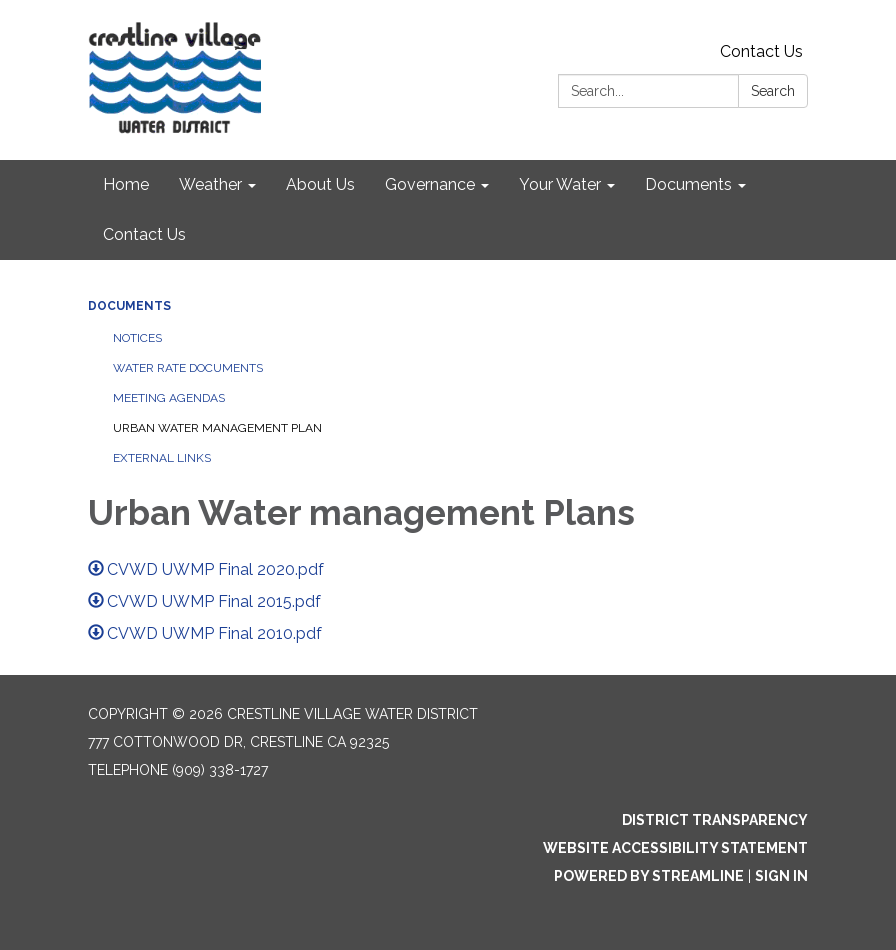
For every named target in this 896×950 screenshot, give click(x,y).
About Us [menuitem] (320, 184)
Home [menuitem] (126, 184)
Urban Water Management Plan (217, 428)
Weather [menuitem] (210, 184)
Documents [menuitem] (688, 184)
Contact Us (761, 51)
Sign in (781, 876)
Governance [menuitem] (430, 184)
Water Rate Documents (188, 368)
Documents (129, 306)
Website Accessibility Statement (675, 848)
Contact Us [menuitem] (144, 234)
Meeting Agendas (169, 398)
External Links (162, 458)
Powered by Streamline (649, 876)
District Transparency (715, 820)
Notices (137, 338)
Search (773, 91)
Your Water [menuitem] (560, 184)
